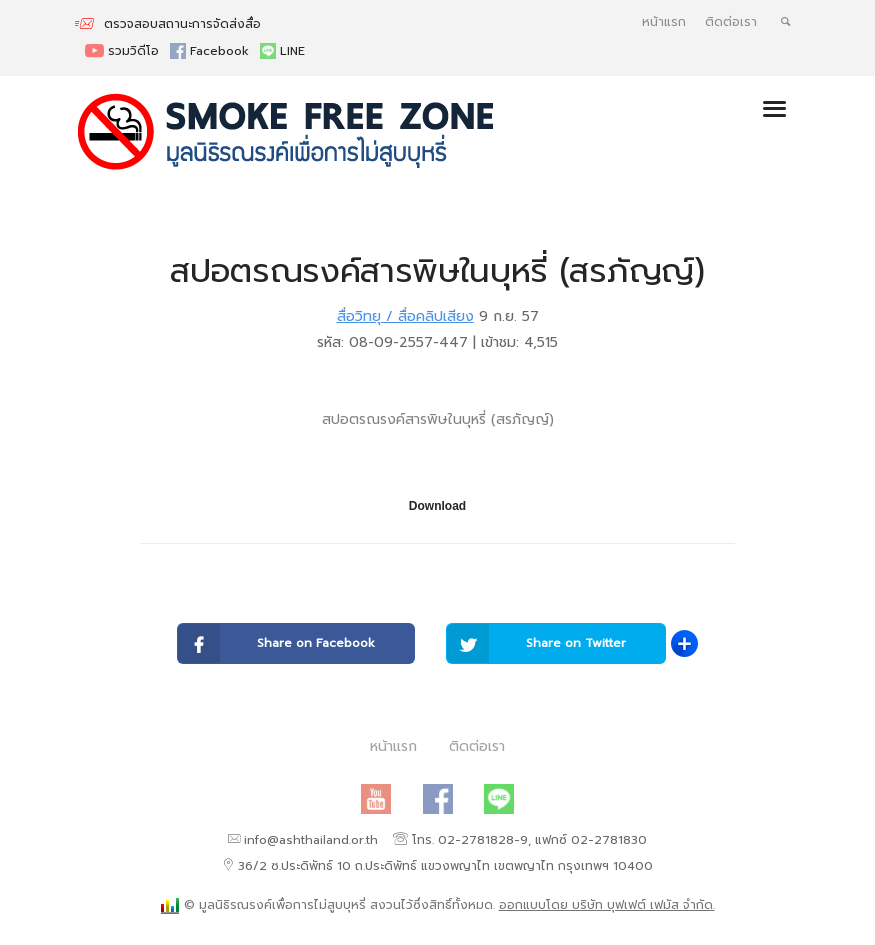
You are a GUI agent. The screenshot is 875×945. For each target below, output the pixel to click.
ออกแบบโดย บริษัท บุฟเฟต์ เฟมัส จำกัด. (607, 905)
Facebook (211, 51)
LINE (282, 51)
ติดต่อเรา (731, 22)
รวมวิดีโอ (124, 51)
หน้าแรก (664, 22)
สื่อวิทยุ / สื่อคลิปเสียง (405, 316)
